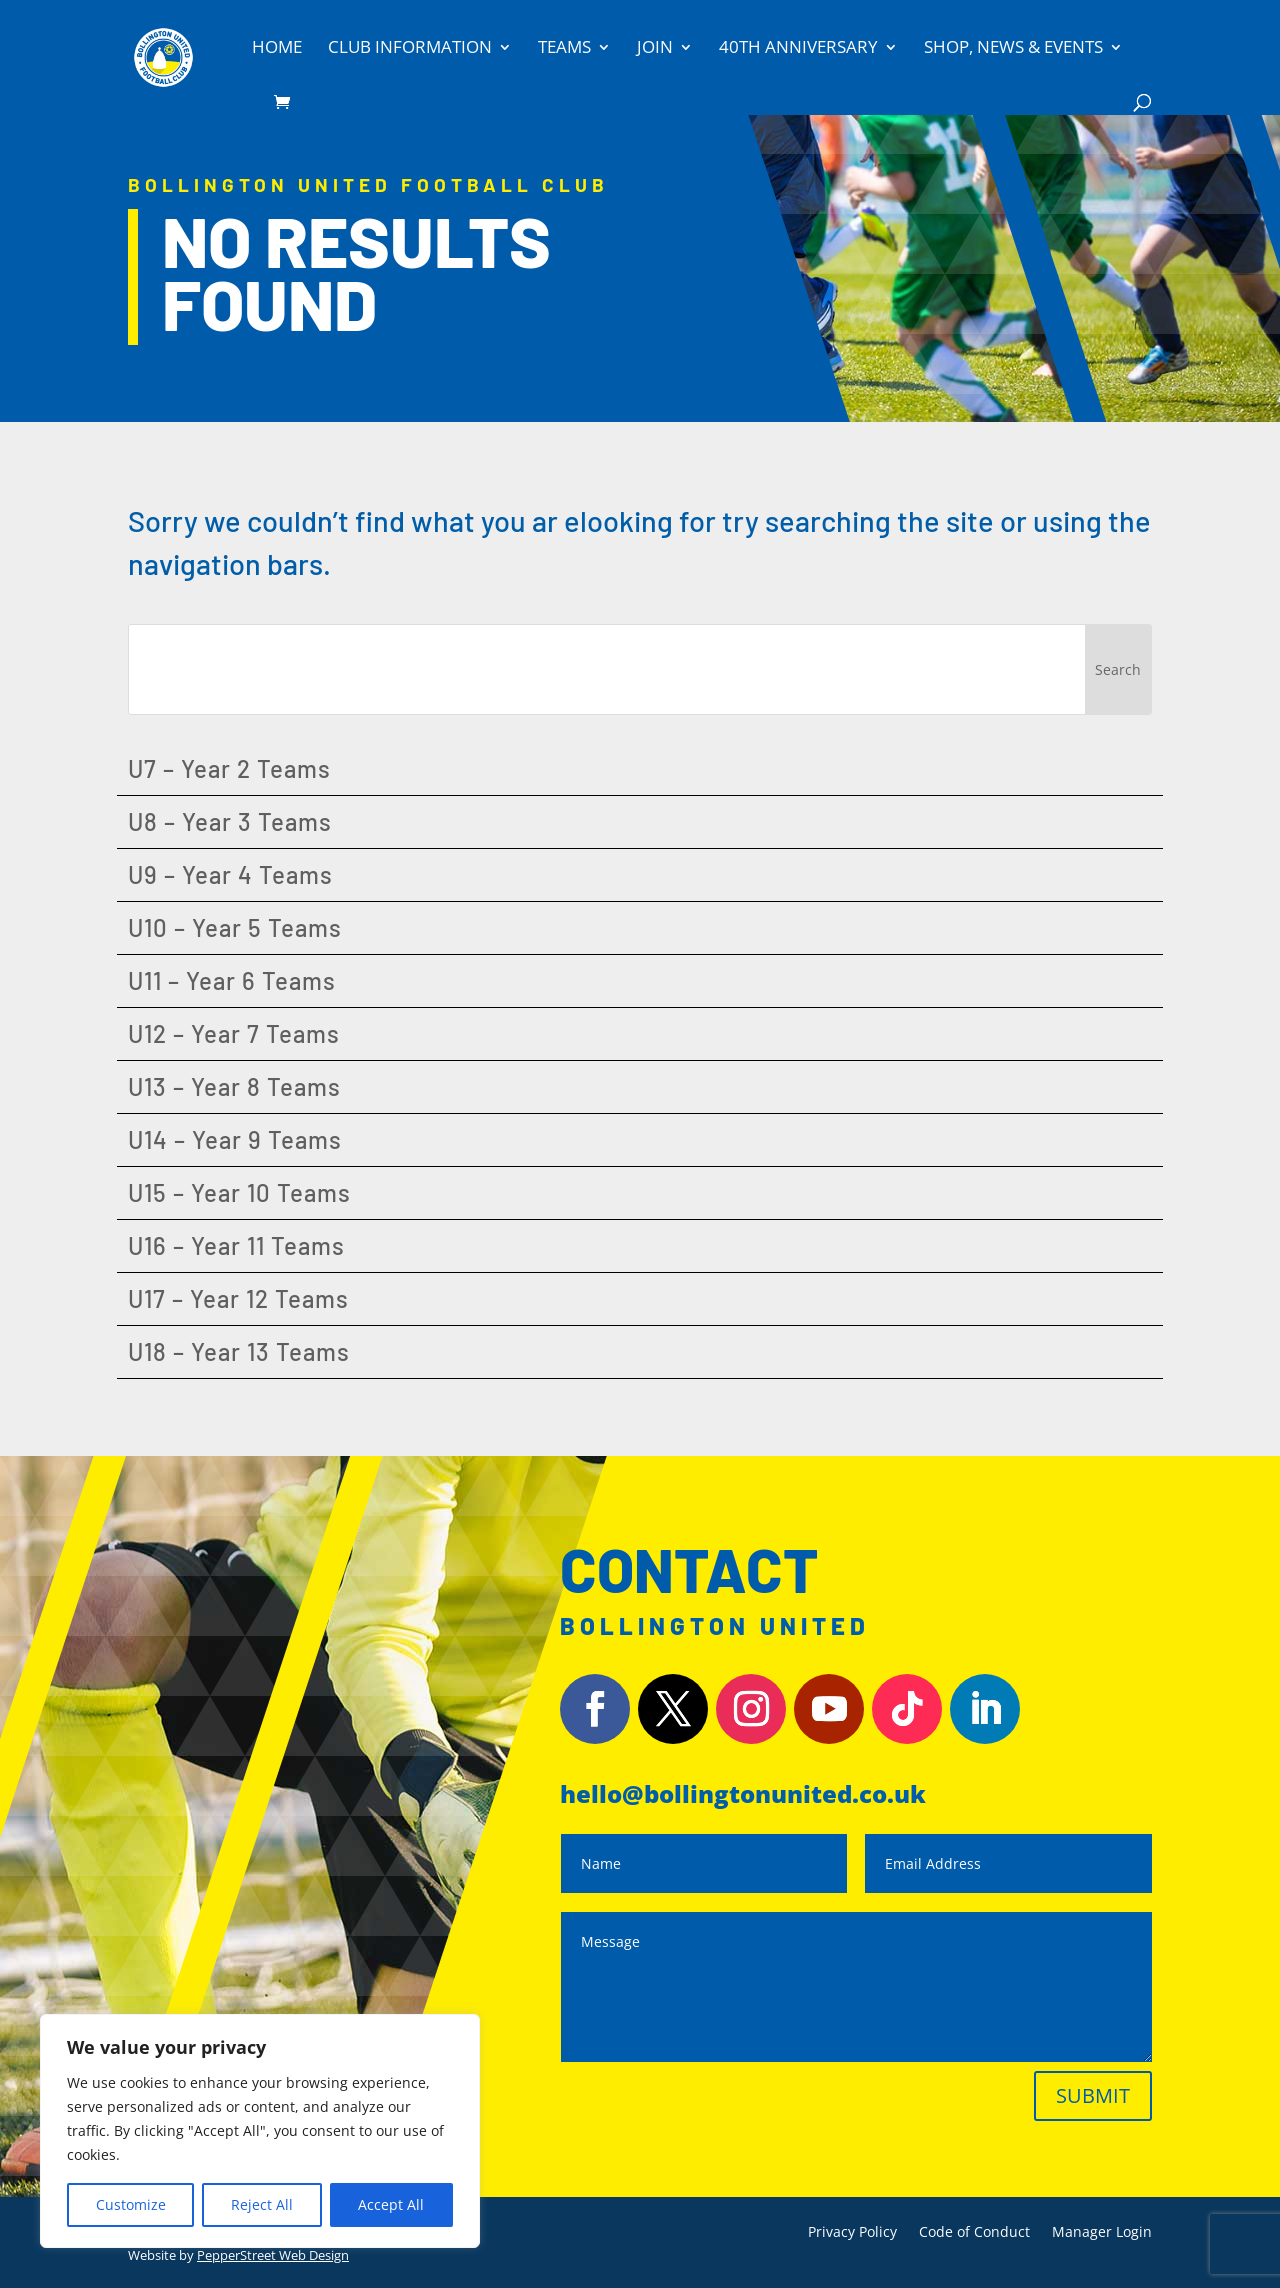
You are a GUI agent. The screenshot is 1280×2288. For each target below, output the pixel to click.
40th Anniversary (798, 49)
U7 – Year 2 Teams (229, 768)
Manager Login (1102, 2233)
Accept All (391, 2204)
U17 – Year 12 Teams (238, 1298)
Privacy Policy (852, 2233)
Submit (1093, 2095)
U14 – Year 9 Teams (235, 1139)
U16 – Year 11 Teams (236, 1245)
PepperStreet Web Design (273, 2255)
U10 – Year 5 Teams (235, 927)
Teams (564, 49)
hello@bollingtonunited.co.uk (743, 1793)
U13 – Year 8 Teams (234, 1086)
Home (277, 49)
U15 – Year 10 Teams (239, 1192)
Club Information (410, 49)
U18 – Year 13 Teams (239, 1351)
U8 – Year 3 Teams (230, 821)
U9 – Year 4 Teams (230, 874)
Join (655, 49)
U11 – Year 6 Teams (232, 980)
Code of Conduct (974, 2233)
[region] (260, 2131)
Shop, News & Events (1013, 49)
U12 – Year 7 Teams (234, 1033)
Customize (131, 2204)
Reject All (262, 2204)
